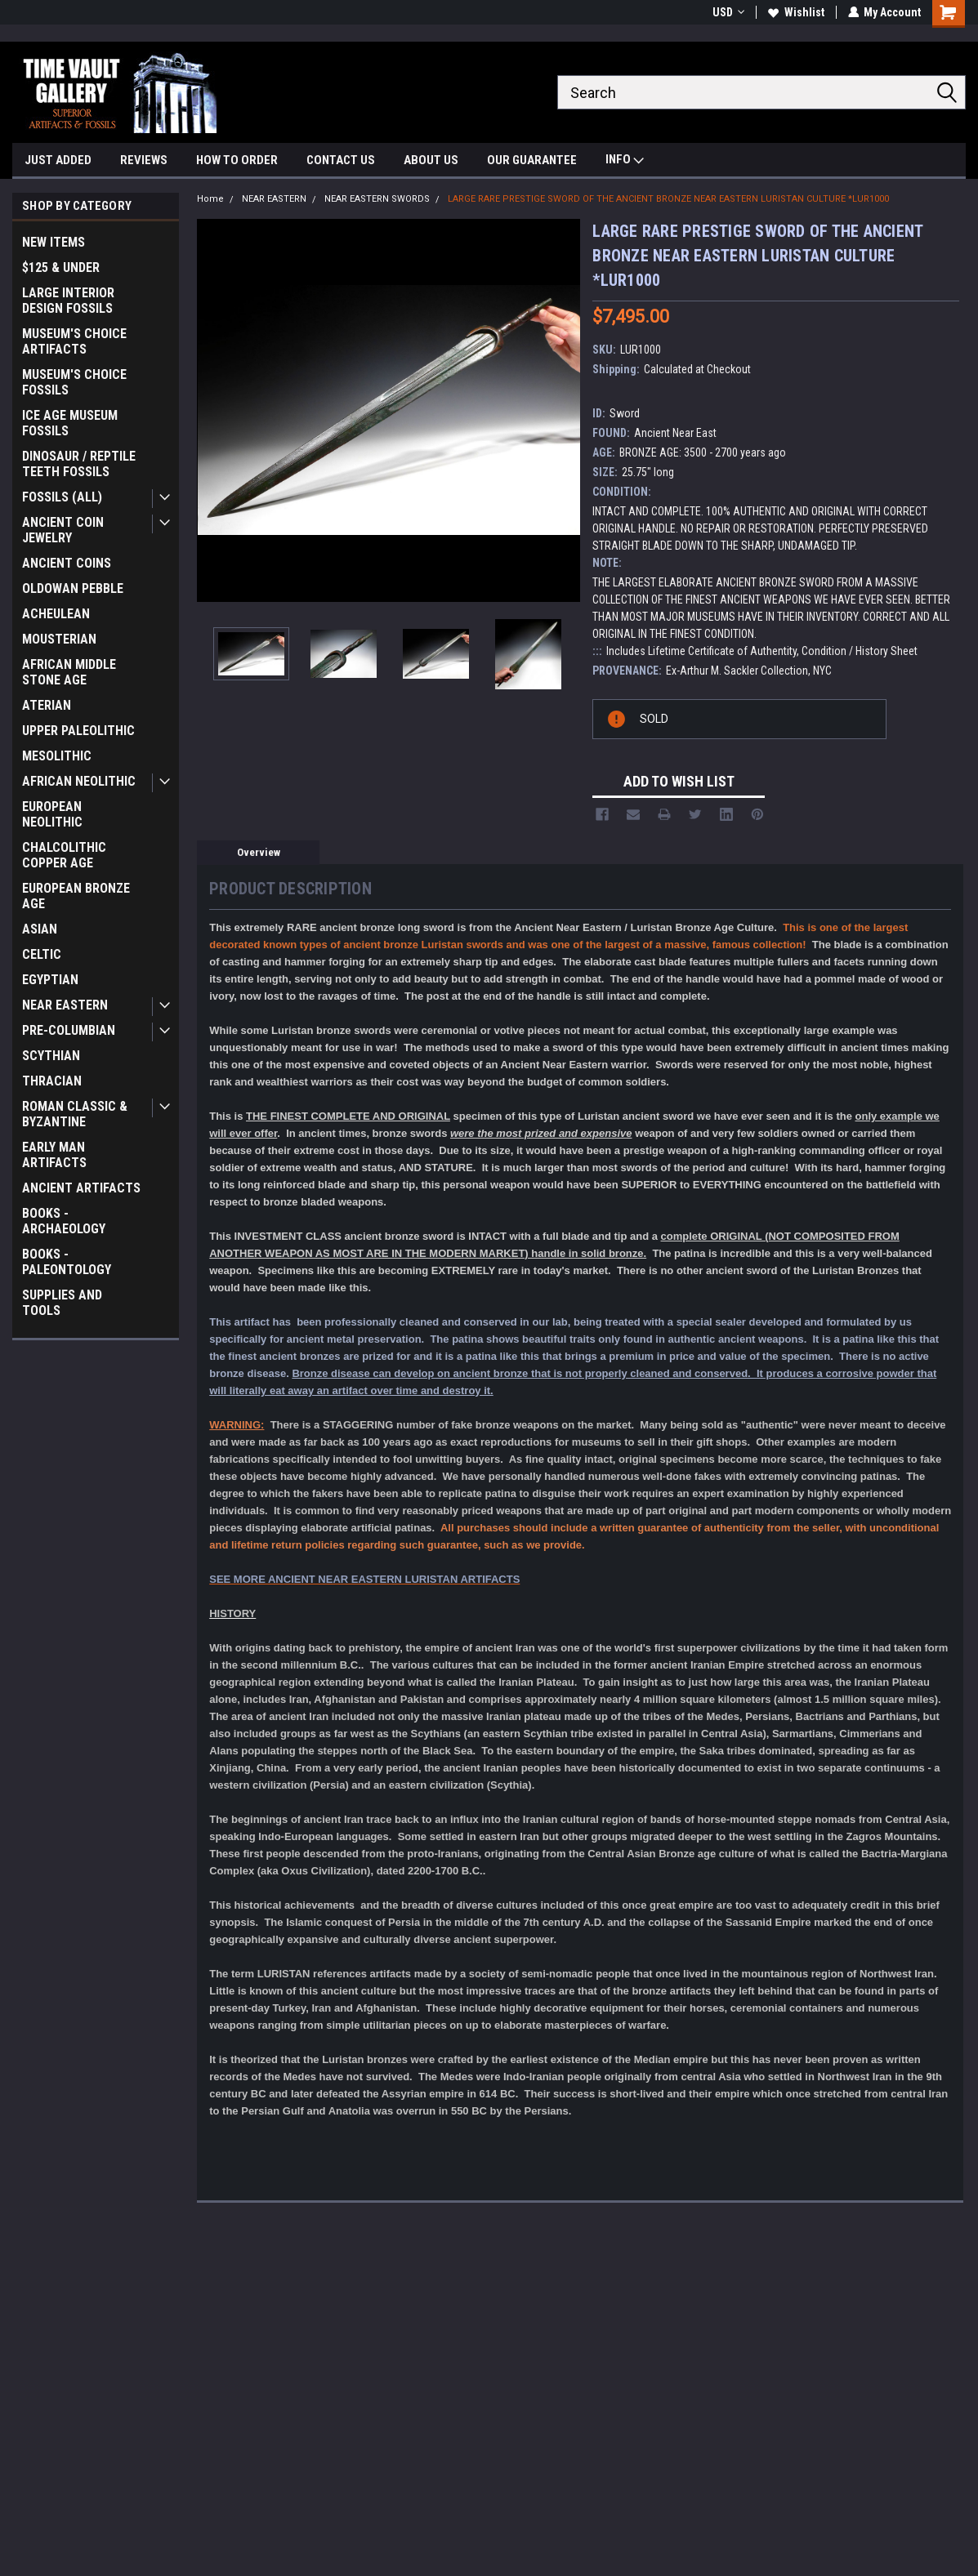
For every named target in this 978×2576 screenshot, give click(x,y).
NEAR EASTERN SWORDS (377, 199)
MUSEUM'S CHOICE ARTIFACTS (74, 341)
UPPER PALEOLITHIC (78, 730)
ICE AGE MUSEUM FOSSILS (70, 423)
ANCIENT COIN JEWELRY (63, 530)
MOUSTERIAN (59, 639)
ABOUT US (431, 160)
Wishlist (795, 12)
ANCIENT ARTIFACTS (81, 1188)
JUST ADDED (58, 160)
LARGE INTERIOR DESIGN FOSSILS (68, 300)
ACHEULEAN (56, 614)
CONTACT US (340, 160)
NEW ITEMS (53, 242)
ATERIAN (46, 705)
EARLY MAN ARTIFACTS (54, 1154)
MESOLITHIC (57, 756)
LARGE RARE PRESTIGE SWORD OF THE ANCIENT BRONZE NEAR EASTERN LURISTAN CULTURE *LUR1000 (668, 199)
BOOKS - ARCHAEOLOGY (63, 1221)
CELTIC (41, 954)
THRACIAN (52, 1081)
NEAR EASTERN (65, 1005)
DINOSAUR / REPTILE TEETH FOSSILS (79, 463)
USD (728, 12)
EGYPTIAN (50, 979)
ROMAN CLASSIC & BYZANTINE (74, 1114)
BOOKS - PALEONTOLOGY (66, 1261)
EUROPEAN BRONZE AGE (76, 895)
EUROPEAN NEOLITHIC (52, 814)
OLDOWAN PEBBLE (72, 588)
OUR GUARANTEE (532, 160)
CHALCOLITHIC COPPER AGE (64, 855)
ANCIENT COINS (66, 563)
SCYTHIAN (51, 1055)
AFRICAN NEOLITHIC (79, 781)
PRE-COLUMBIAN (68, 1030)
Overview (258, 852)
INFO (624, 161)
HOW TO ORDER (237, 160)
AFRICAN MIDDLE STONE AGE (69, 672)
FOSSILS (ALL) (62, 497)
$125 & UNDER (61, 267)
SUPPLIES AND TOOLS (62, 1302)
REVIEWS (143, 160)
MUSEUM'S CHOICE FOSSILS (74, 382)
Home (210, 199)
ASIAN (39, 929)
